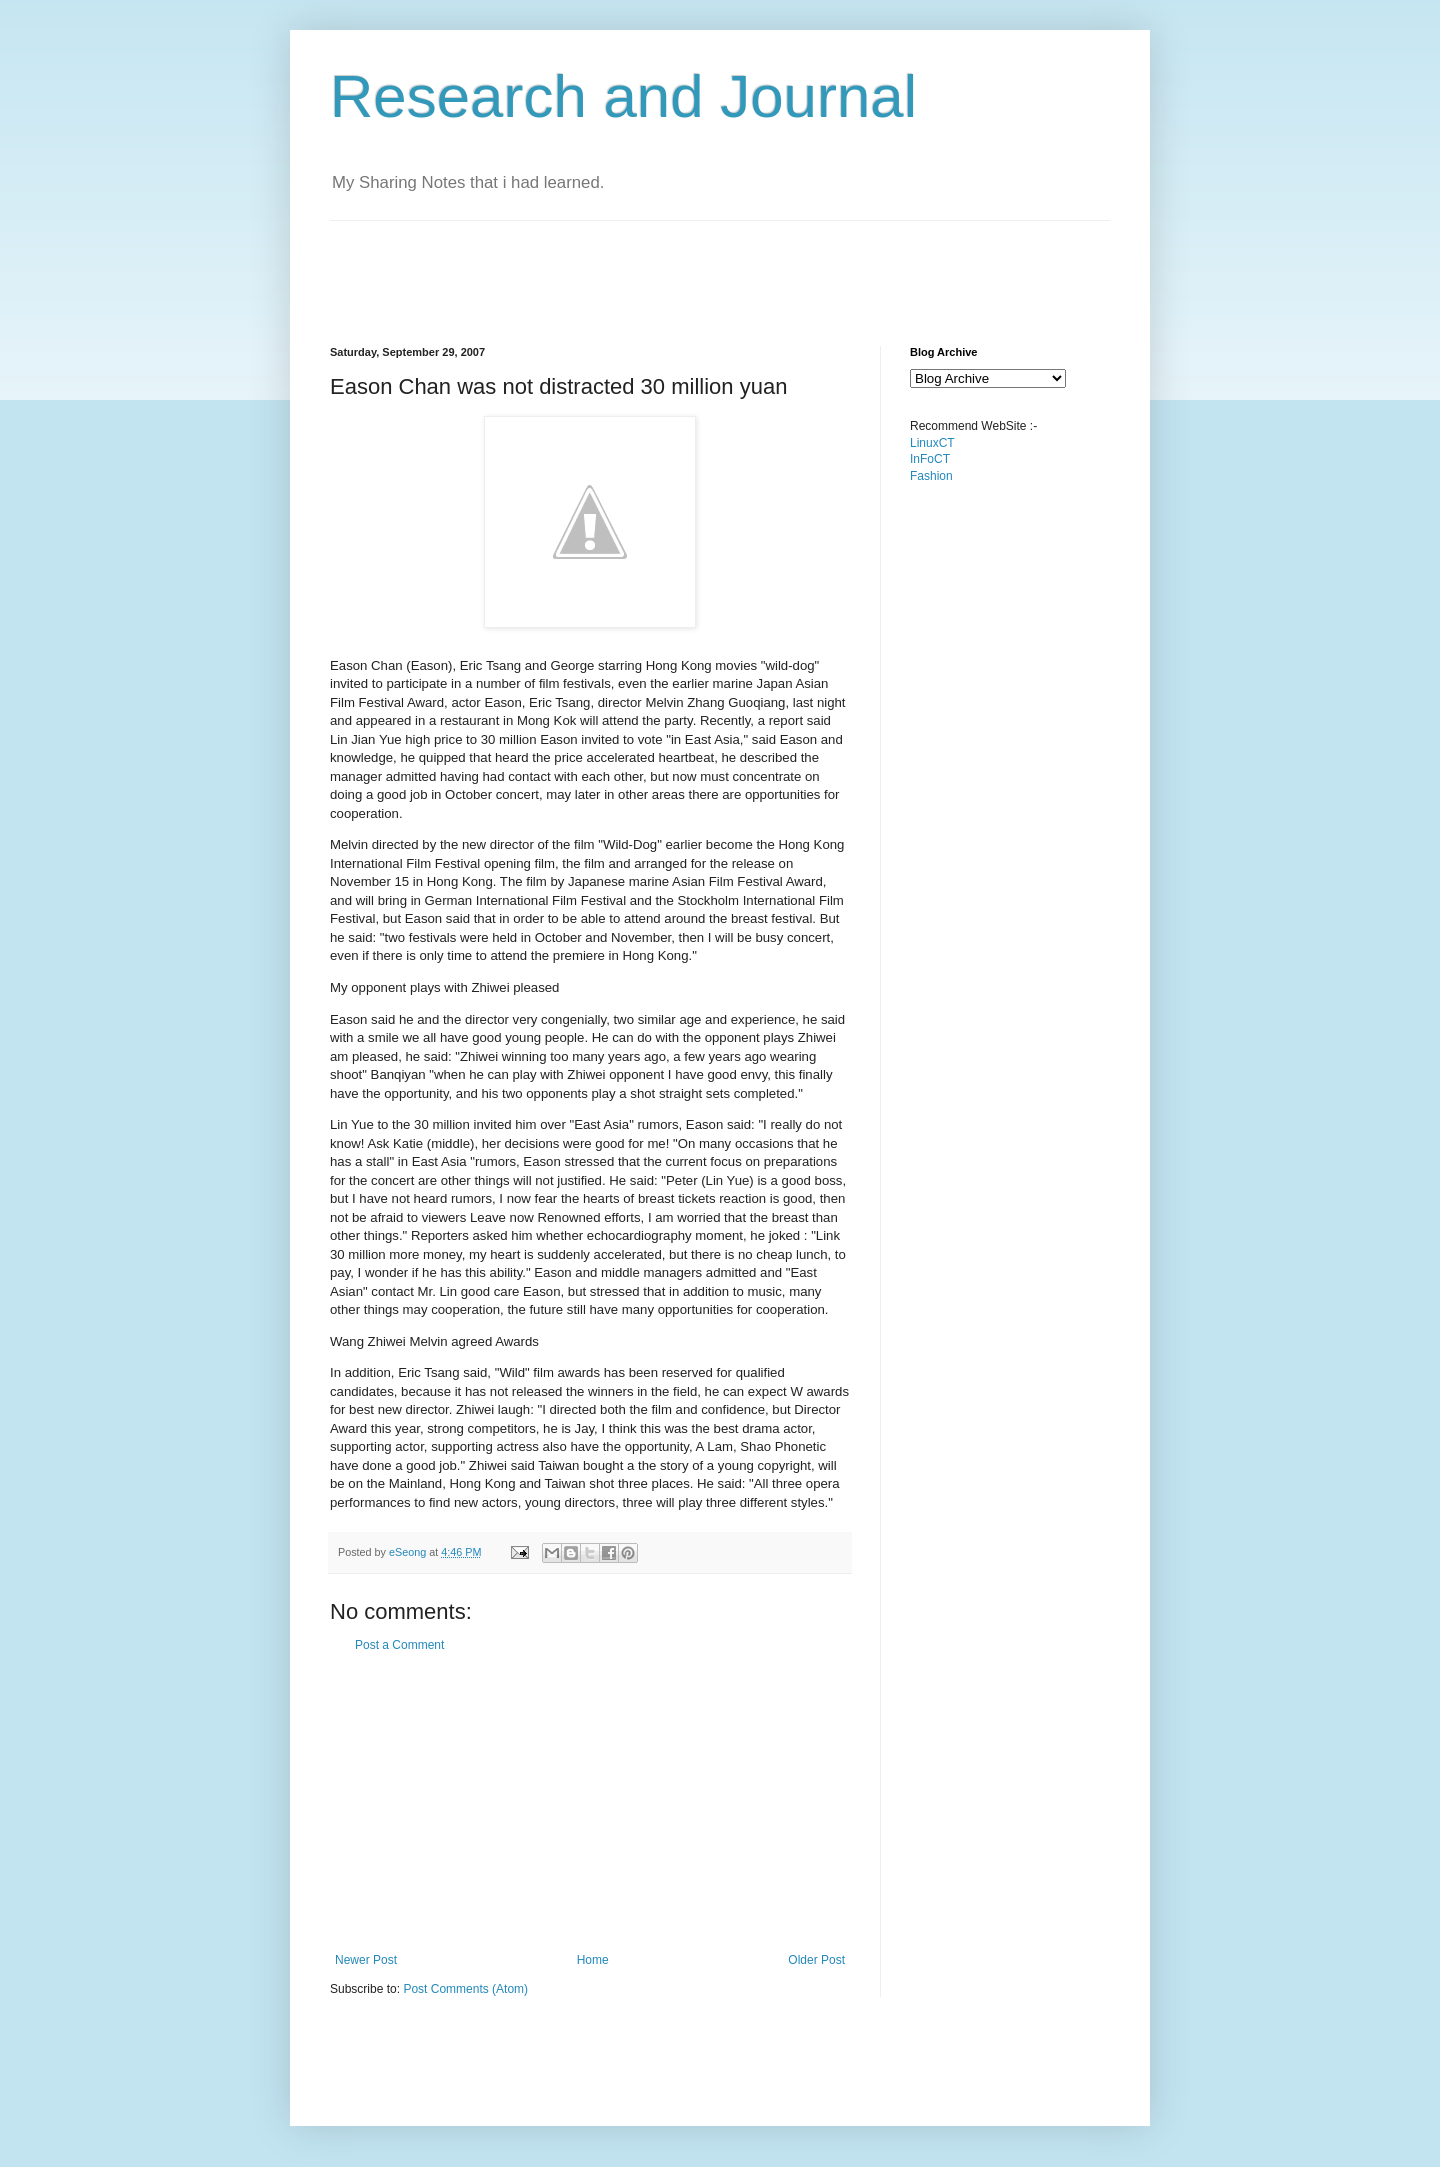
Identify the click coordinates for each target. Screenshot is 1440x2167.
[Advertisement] (694, 266)
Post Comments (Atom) (465, 1989)
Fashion (931, 476)
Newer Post (366, 1960)
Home (593, 1960)
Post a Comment (399, 1645)
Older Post (816, 1960)
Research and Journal (623, 96)
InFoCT (930, 459)
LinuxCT (932, 443)
